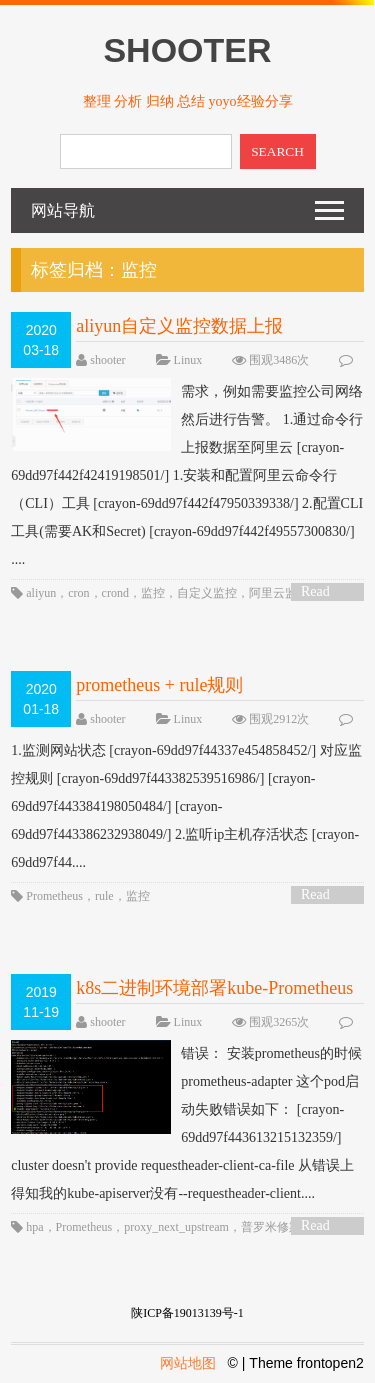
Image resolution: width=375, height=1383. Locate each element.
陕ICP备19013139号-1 (187, 1313)
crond (115, 593)
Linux (188, 360)
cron (78, 593)
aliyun (41, 593)
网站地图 (188, 1363)
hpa (34, 1227)
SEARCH (277, 151)
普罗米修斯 (271, 1227)
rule (104, 896)
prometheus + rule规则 (159, 685)
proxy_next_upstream (176, 1227)
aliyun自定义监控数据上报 (179, 326)
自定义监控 (207, 593)
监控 (153, 593)
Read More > (322, 592)
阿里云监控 (279, 593)
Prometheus (54, 896)
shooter (107, 360)
